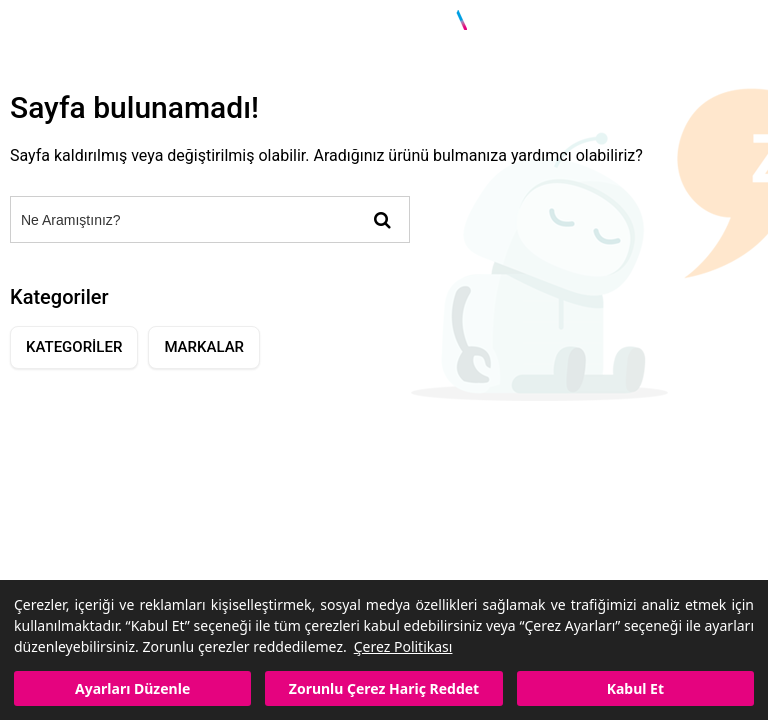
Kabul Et (635, 688)
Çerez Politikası (403, 646)
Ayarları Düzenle (132, 688)
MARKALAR (204, 347)
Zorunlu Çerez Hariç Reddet (384, 688)
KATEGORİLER (74, 347)
